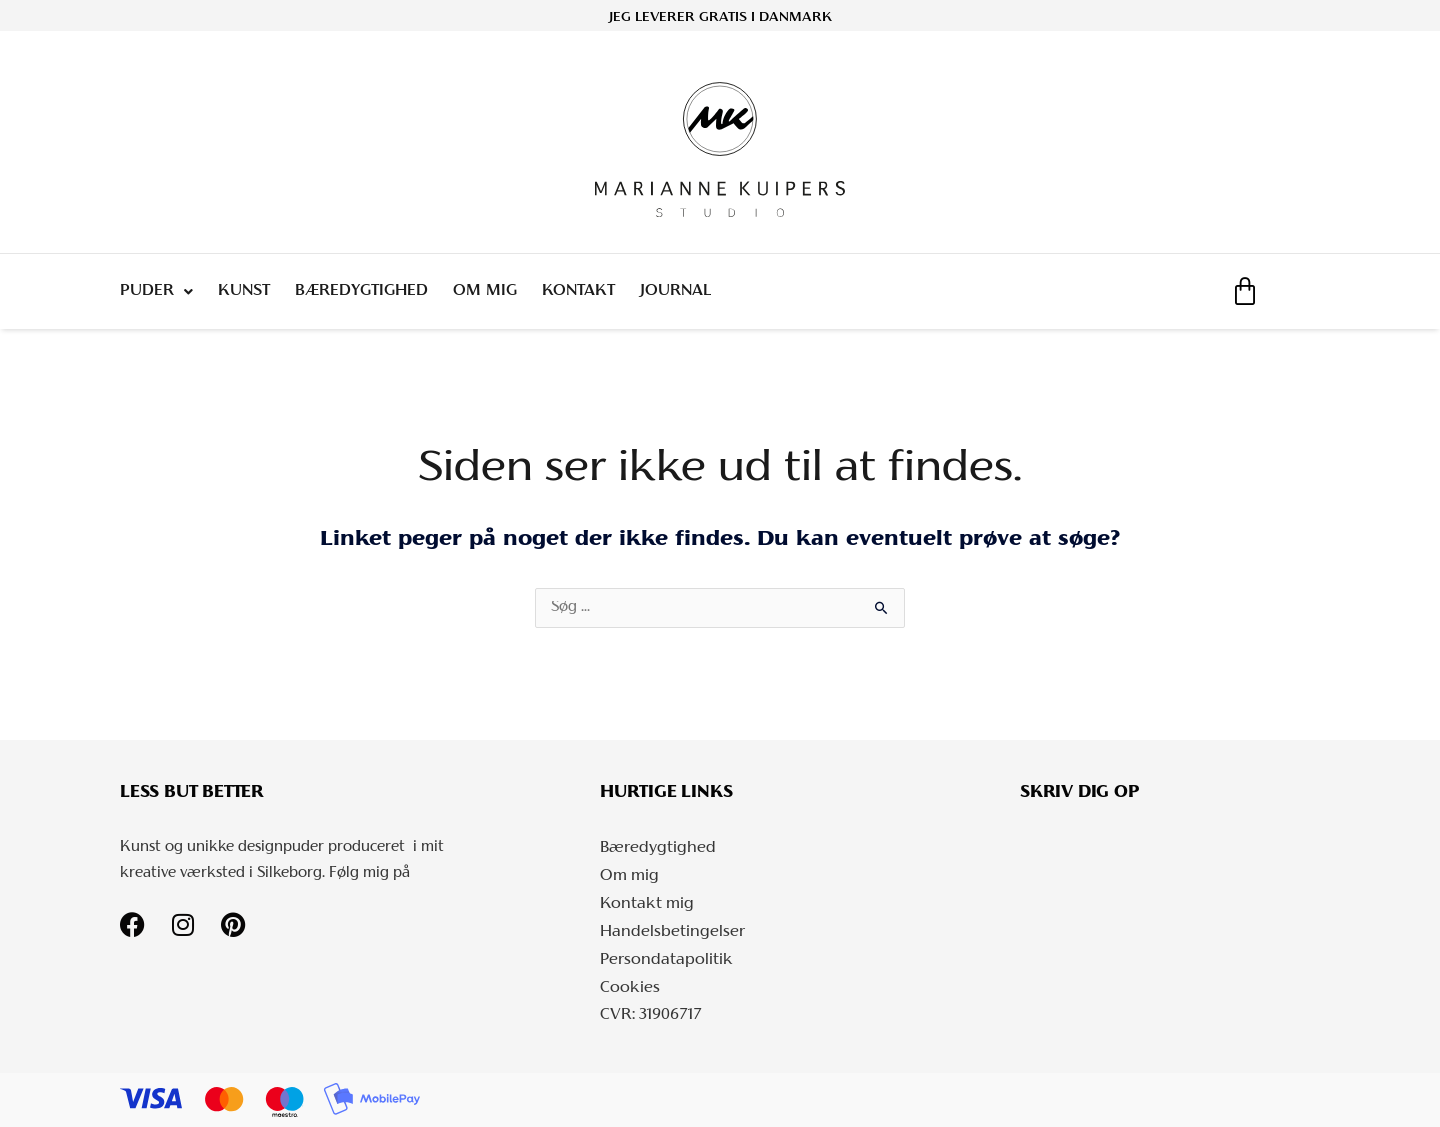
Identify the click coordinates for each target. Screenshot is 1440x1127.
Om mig (485, 291)
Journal (675, 291)
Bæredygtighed (361, 291)
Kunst (244, 291)
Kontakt (578, 291)
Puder (156, 291)
